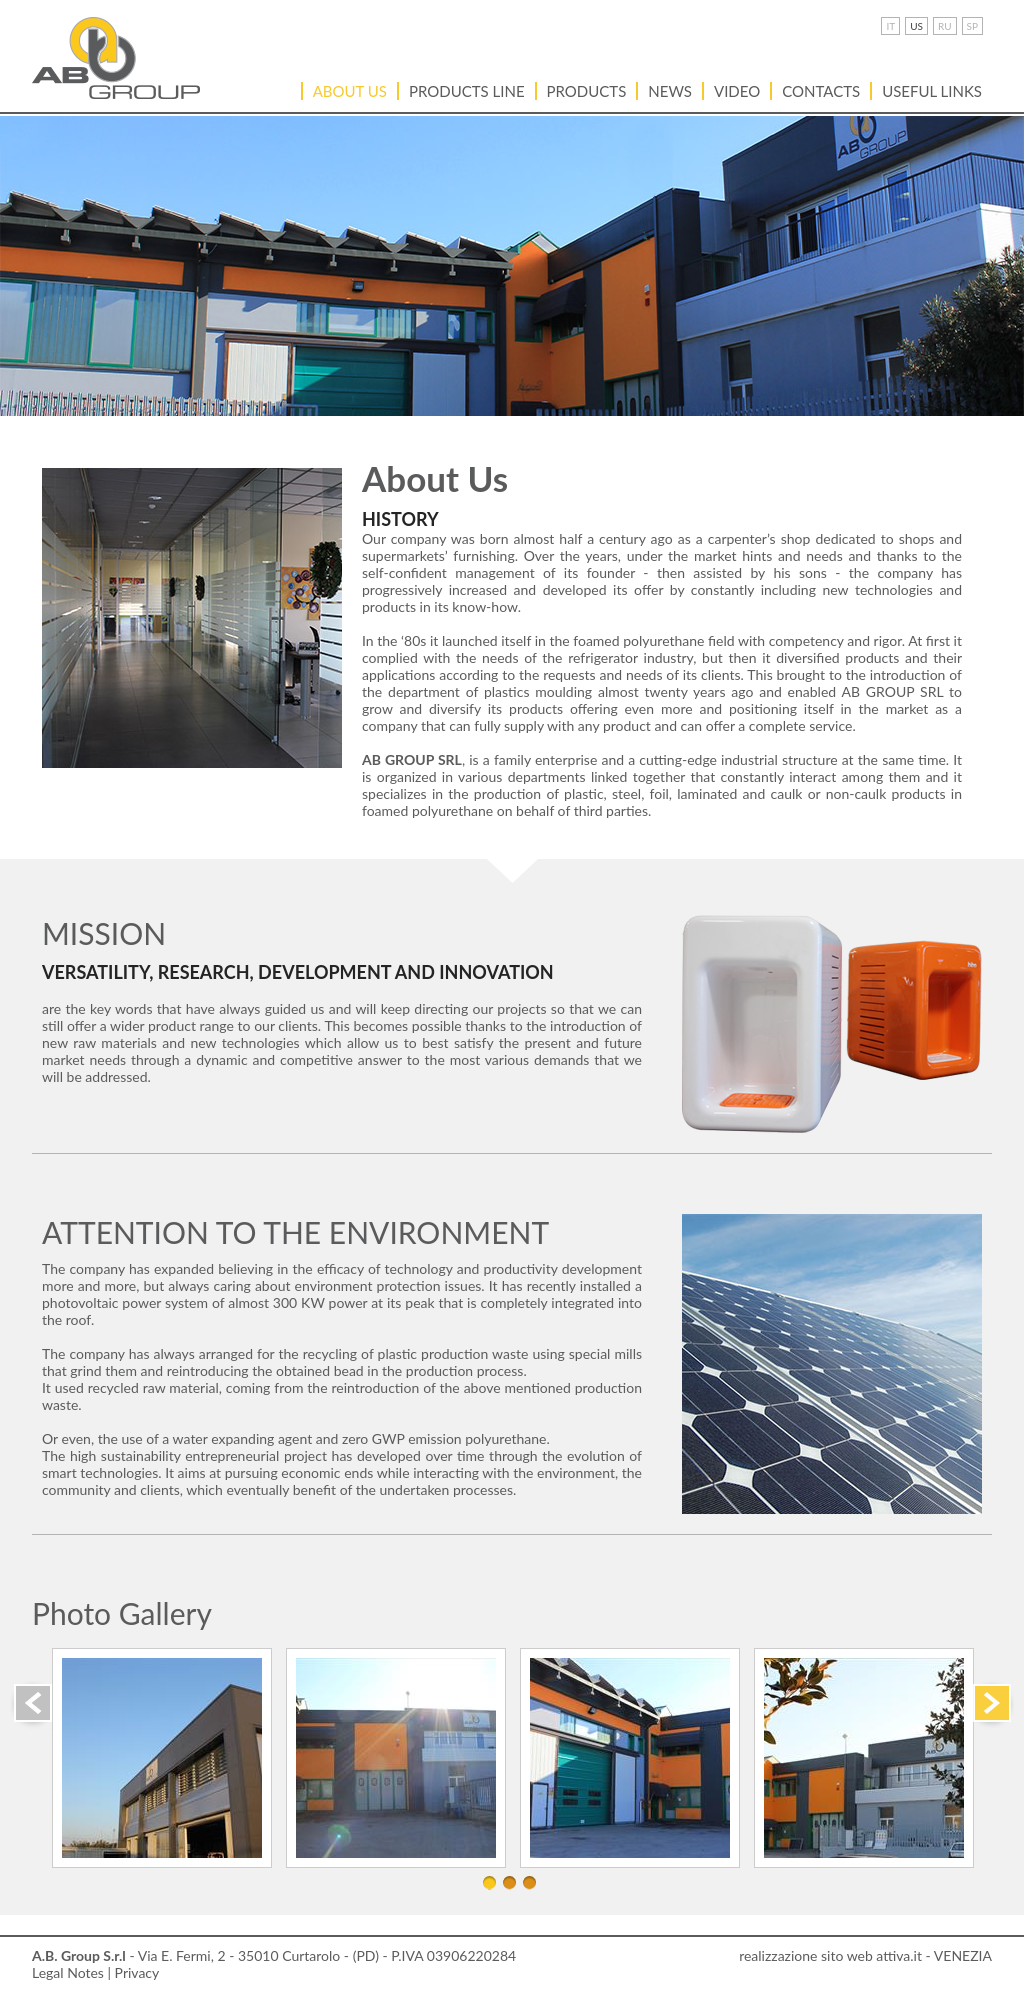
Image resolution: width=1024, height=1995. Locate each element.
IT (890, 26)
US (916, 26)
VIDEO (737, 91)
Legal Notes (68, 1972)
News (670, 91)
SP (972, 26)
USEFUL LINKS (932, 91)
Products (587, 91)
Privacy (137, 1972)
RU (945, 26)
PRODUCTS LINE (467, 91)
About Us (350, 91)
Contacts (821, 91)
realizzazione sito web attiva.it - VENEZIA (865, 1955)
